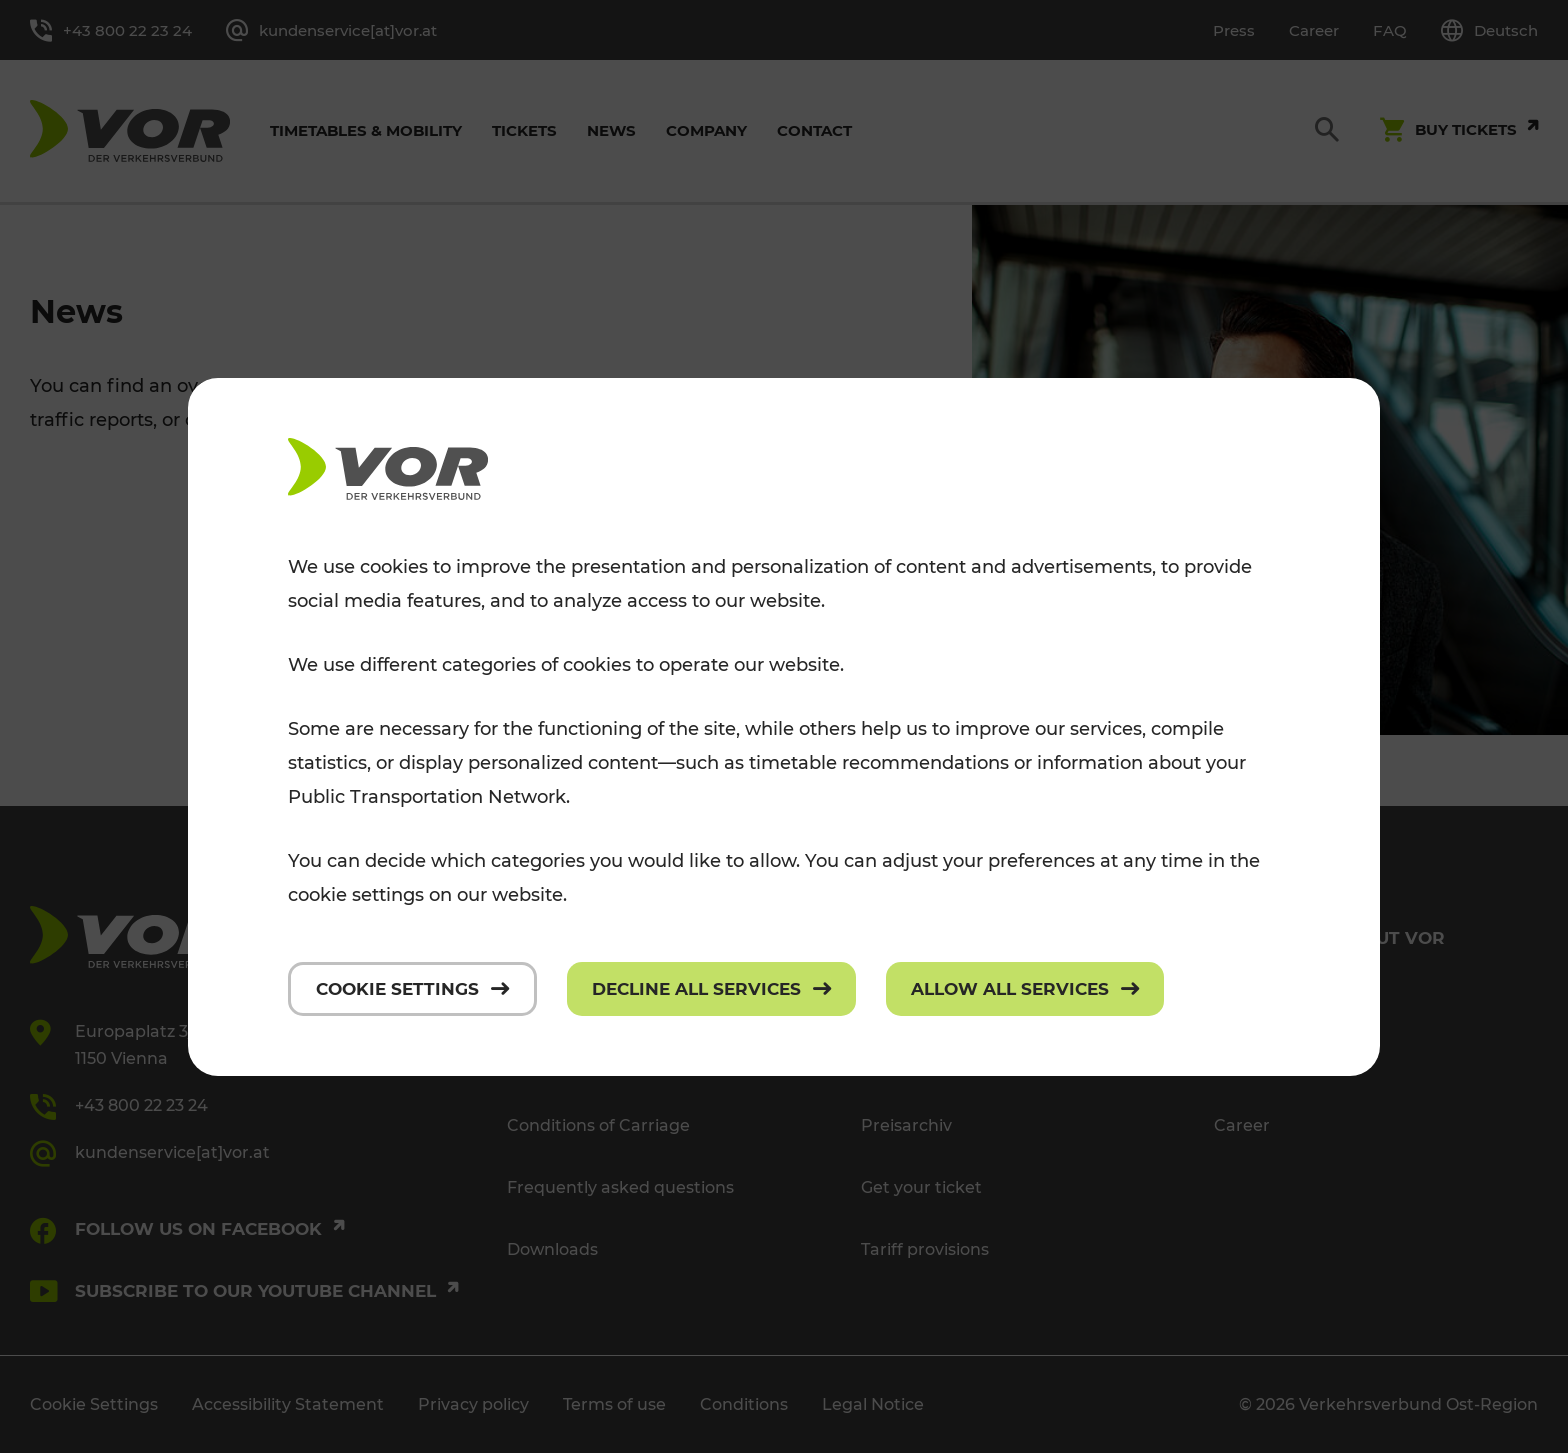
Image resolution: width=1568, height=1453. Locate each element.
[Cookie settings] (412, 989)
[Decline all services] (711, 989)
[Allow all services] (1025, 989)
